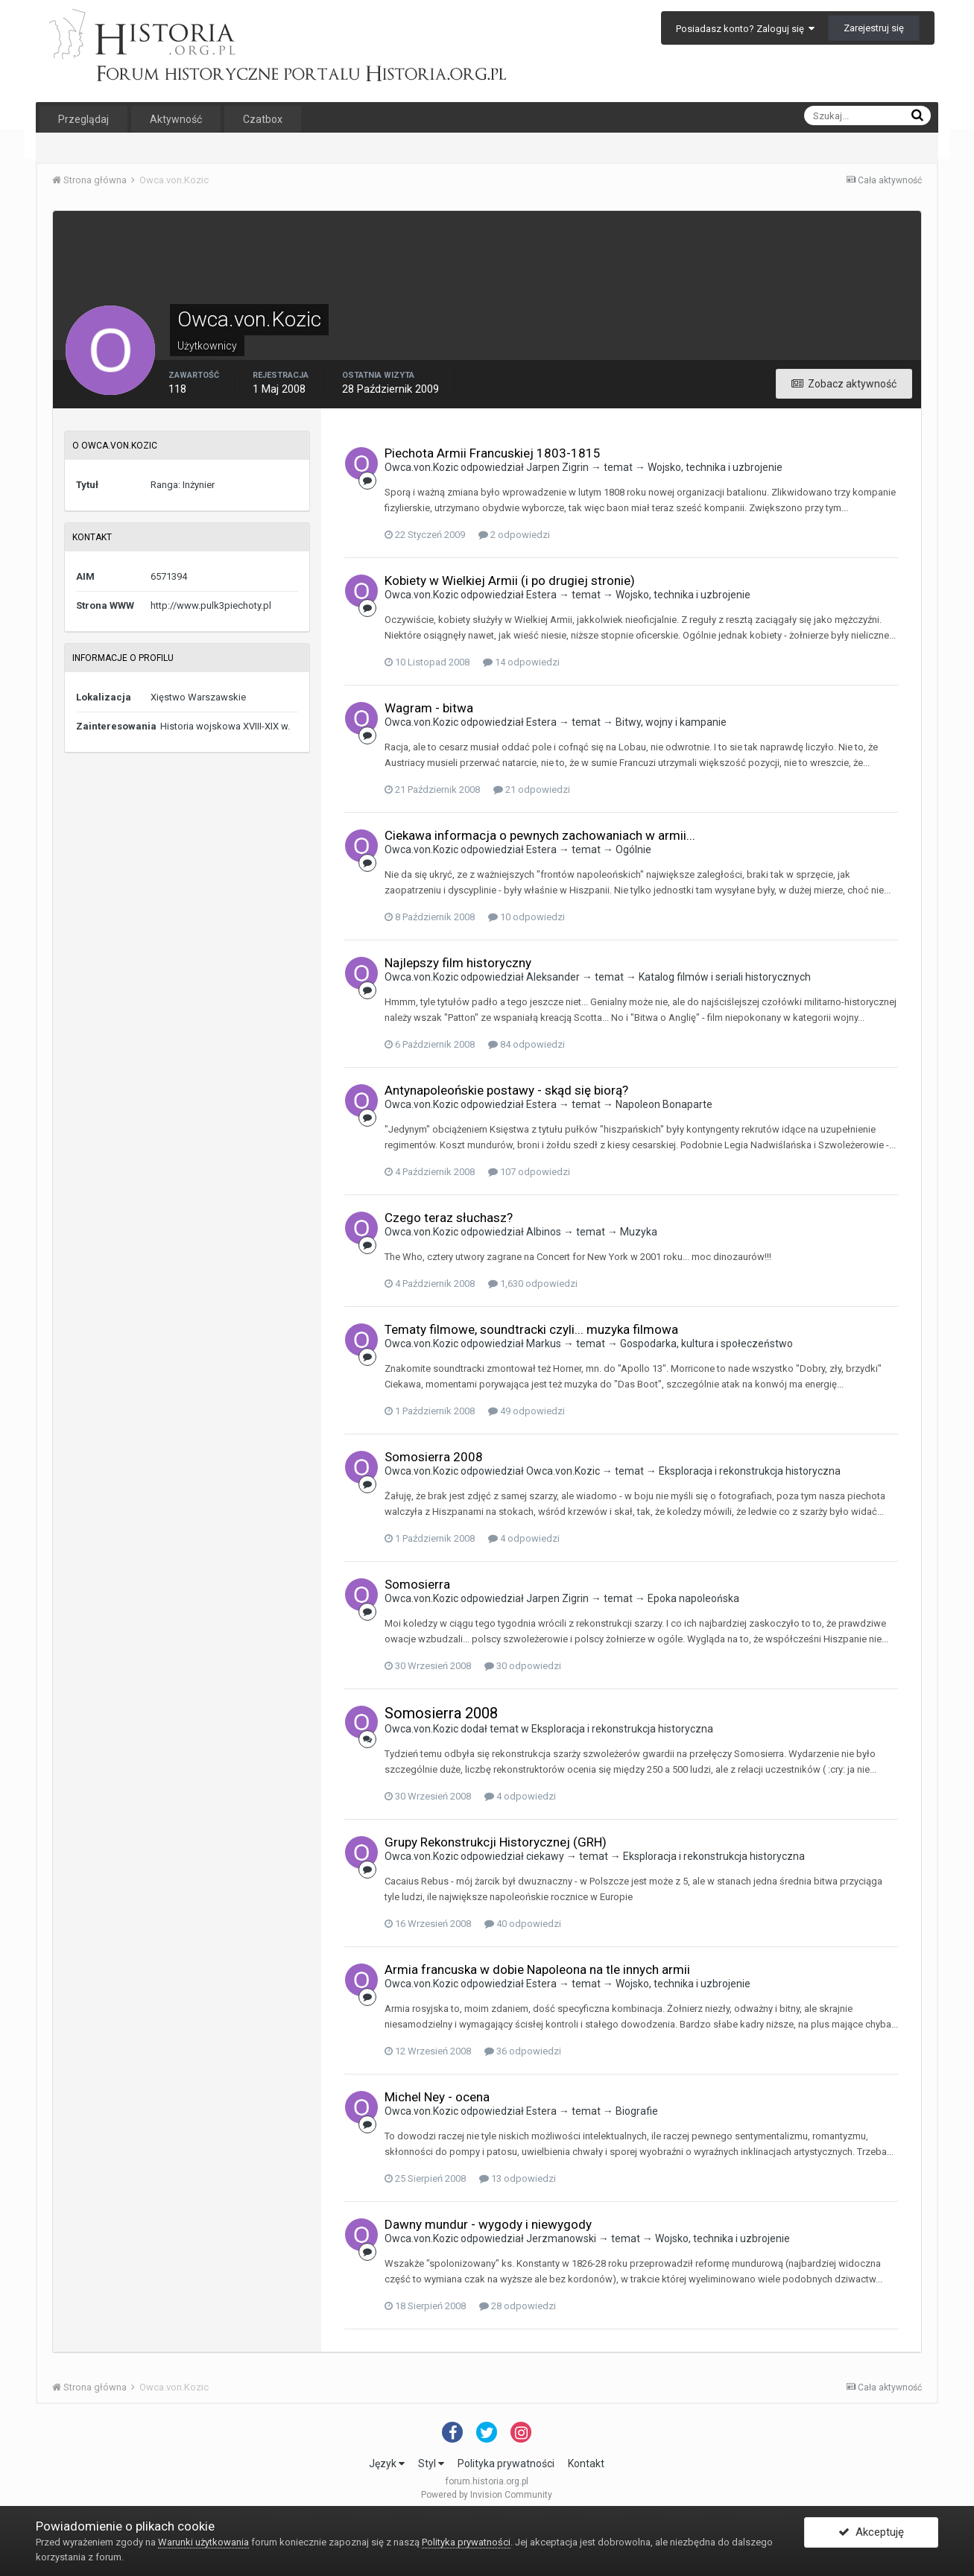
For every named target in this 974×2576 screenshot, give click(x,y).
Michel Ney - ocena (437, 2096)
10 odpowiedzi (526, 917)
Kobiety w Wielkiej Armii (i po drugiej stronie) (510, 580)
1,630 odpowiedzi (533, 1283)
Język (387, 2463)
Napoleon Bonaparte (664, 1104)
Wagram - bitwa (429, 707)
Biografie (637, 2111)
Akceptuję (871, 2533)
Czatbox (262, 119)
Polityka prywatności (506, 2463)
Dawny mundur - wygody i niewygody (488, 2224)
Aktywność (176, 119)
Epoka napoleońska (693, 1598)
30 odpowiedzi (522, 1665)
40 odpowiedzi (522, 1923)
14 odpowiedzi (521, 662)
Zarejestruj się (874, 28)
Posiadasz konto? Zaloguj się (745, 28)
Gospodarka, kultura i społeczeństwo (706, 1343)
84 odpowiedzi (526, 1044)
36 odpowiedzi (522, 2051)
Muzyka (638, 1232)
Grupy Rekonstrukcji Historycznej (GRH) (496, 1842)
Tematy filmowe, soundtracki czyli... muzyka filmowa (531, 1329)
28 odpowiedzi (517, 2305)
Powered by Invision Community (486, 2495)
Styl (431, 2463)
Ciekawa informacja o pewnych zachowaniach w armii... (540, 835)
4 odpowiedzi (524, 1538)
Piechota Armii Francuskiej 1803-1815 (493, 453)
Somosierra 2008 (434, 1456)
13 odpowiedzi (517, 2178)
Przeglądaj (83, 119)
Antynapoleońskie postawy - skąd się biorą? (506, 1090)
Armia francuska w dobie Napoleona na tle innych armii (537, 1969)
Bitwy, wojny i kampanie (671, 722)
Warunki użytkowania (203, 2542)
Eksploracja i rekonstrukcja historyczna (750, 1471)
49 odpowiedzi (526, 1411)
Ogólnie (633, 849)
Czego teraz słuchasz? (449, 1217)
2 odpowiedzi (514, 534)
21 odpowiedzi (531, 789)
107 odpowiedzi (529, 1171)
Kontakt (586, 2463)
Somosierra (417, 1584)
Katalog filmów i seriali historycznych (725, 977)
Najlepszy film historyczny (458, 962)
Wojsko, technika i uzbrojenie (715, 467)
